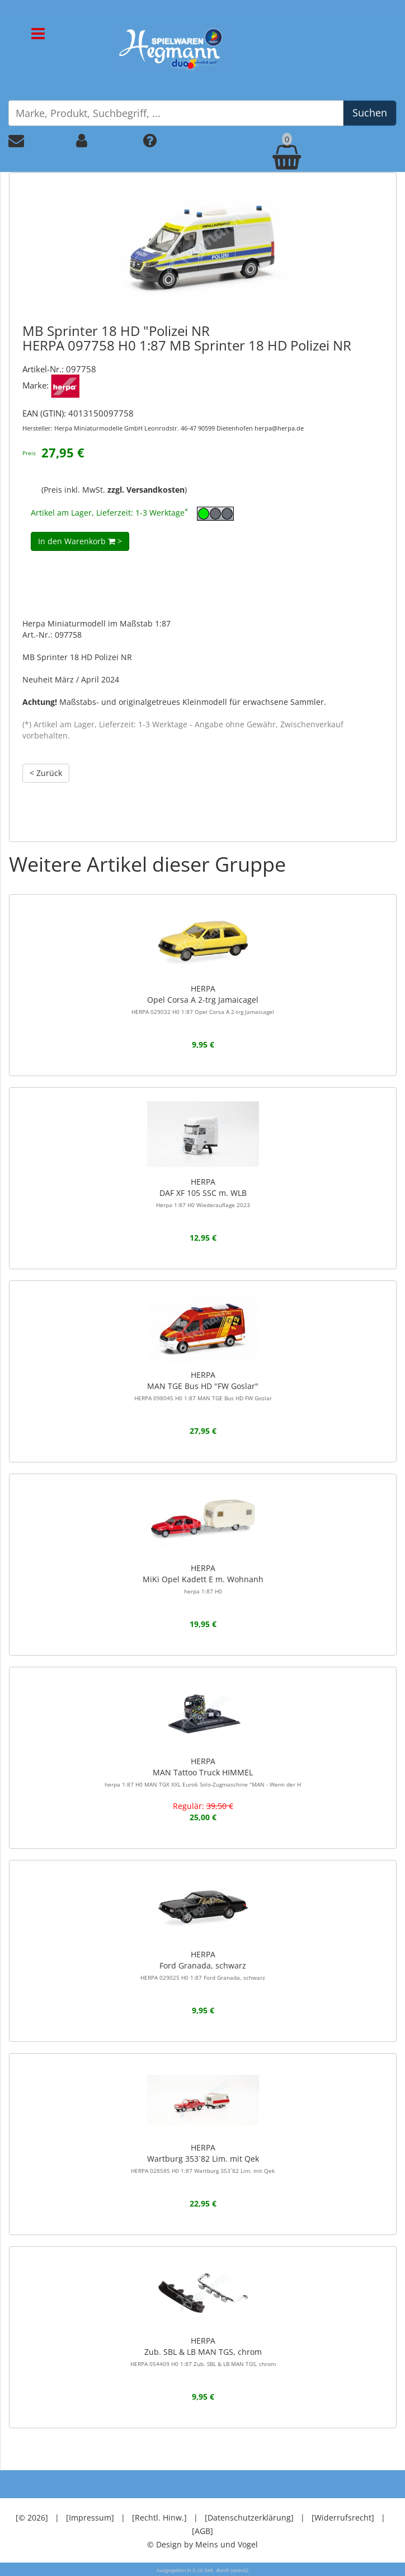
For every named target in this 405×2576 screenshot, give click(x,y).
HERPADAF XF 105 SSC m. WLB (203, 1192)
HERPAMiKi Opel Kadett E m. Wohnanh (203, 1579)
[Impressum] (90, 2517)
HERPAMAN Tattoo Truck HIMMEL (203, 1772)
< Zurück (46, 773)
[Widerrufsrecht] (343, 2517)
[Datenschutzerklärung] (249, 2517)
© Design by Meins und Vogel (202, 2544)
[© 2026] (32, 2517)
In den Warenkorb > (80, 541)
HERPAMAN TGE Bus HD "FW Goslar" (203, 1385)
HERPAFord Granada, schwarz (202, 1965)
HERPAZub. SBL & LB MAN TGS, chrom (203, 2351)
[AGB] (202, 2531)
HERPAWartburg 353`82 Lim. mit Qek (203, 2158)
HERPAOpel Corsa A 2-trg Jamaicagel (202, 999)
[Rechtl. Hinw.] (159, 2517)
